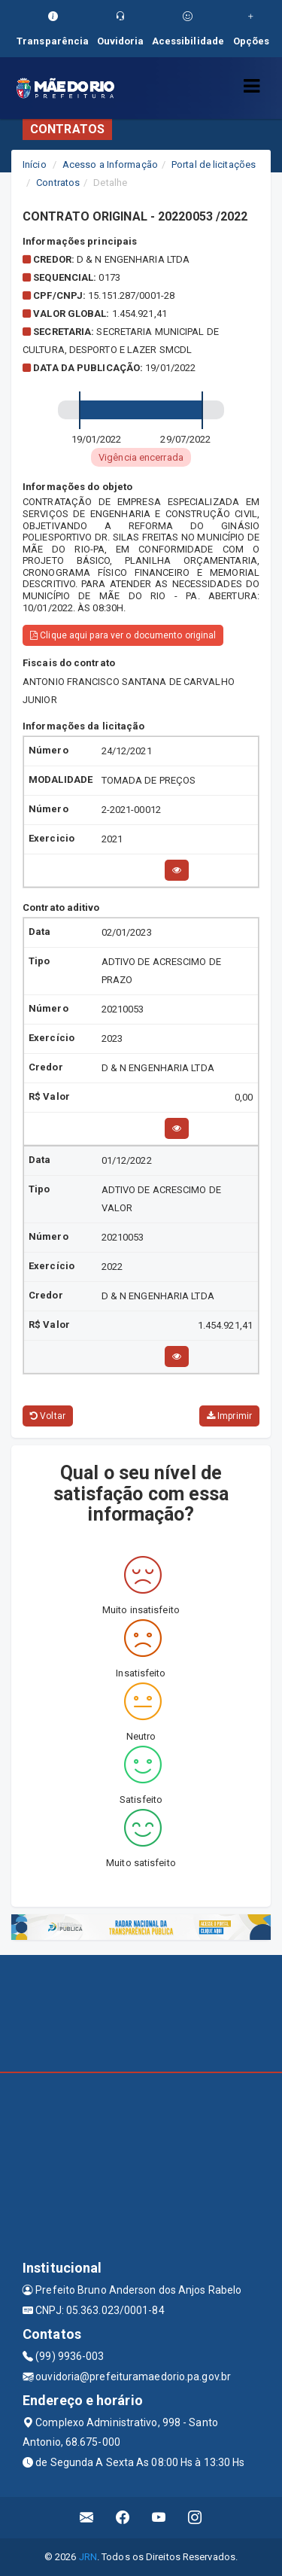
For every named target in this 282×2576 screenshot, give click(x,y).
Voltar (47, 1416)
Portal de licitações (213, 164)
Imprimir (229, 1416)
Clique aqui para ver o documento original (123, 635)
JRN (88, 2556)
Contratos (58, 182)
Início (35, 164)
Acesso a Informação (110, 164)
